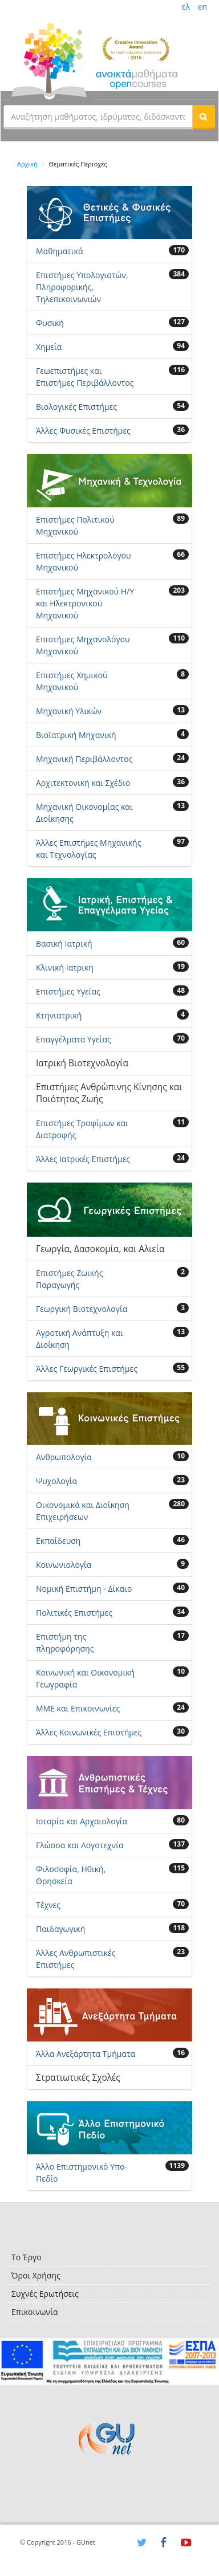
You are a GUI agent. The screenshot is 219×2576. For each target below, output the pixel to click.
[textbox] (98, 116)
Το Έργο (26, 2257)
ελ (186, 6)
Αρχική (27, 164)
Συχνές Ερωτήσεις (45, 2293)
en (202, 6)
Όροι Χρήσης (35, 2275)
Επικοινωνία (34, 2311)
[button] (203, 116)
